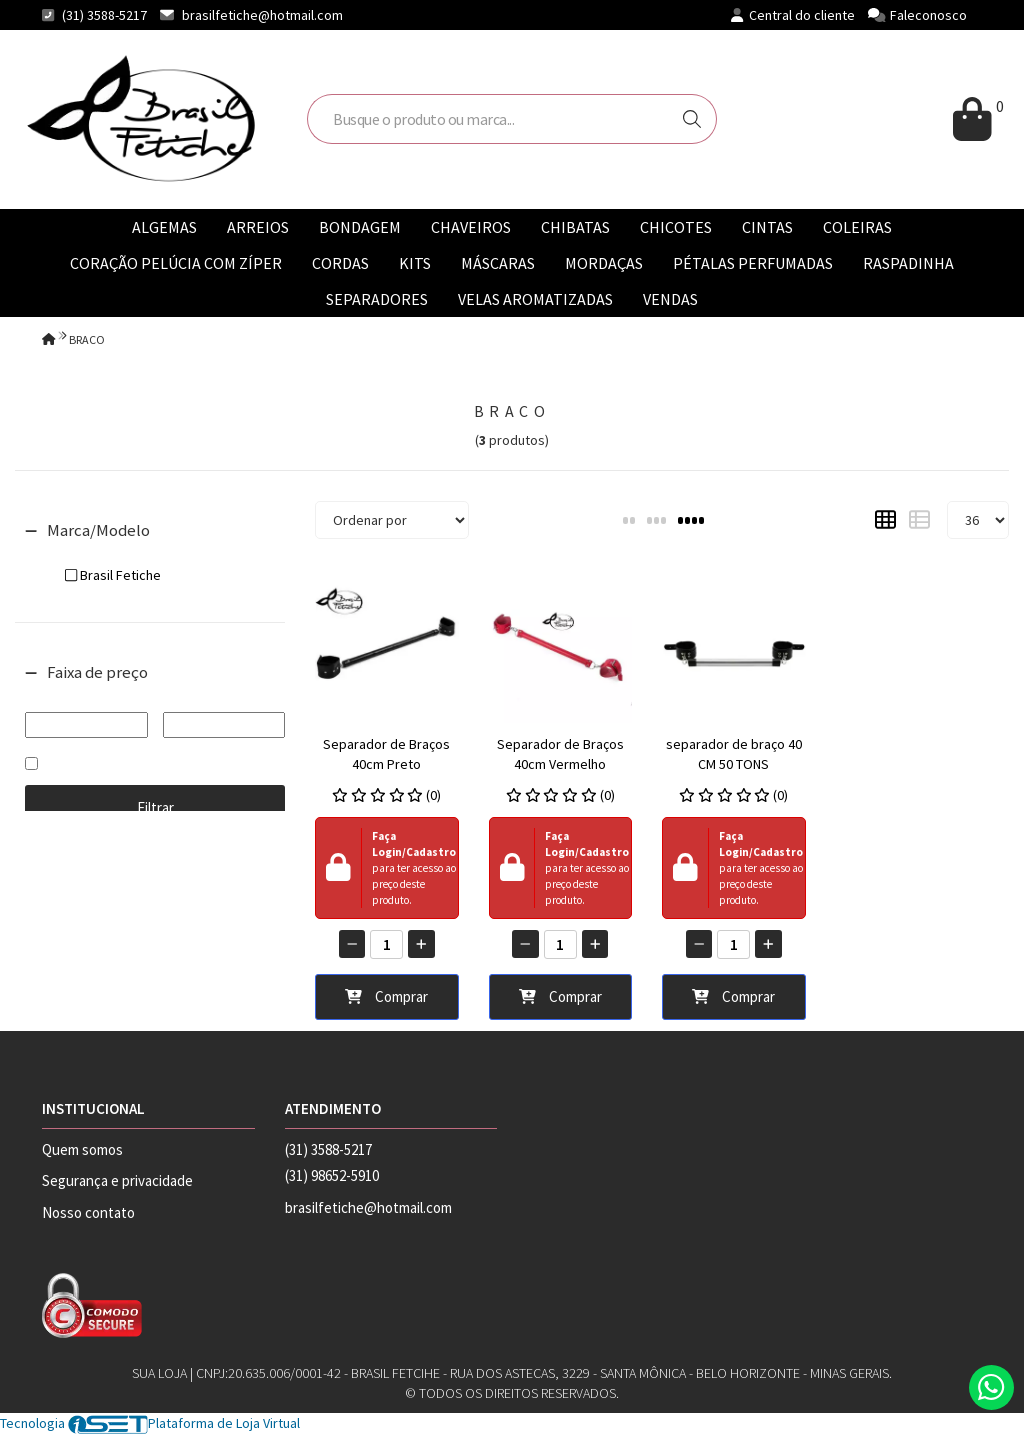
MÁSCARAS (498, 263)
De (86, 698)
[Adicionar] (421, 944)
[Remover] (352, 944)
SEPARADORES (377, 299)
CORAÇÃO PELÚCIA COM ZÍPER (176, 263)
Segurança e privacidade (117, 1180)
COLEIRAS (857, 227)
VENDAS (670, 299)
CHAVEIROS (471, 227)
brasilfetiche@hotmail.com (262, 15)
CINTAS (767, 227)
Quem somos (82, 1149)
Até (224, 698)
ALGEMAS (164, 227)
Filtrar (155, 807)
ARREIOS (258, 227)
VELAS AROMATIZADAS (535, 299)
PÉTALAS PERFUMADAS (753, 263)
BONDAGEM (360, 227)
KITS (415, 263)
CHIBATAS (575, 227)
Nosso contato (88, 1212)
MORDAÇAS (604, 263)
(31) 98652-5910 (332, 1175)
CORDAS (340, 263)
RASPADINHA (908, 263)
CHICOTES (676, 227)
